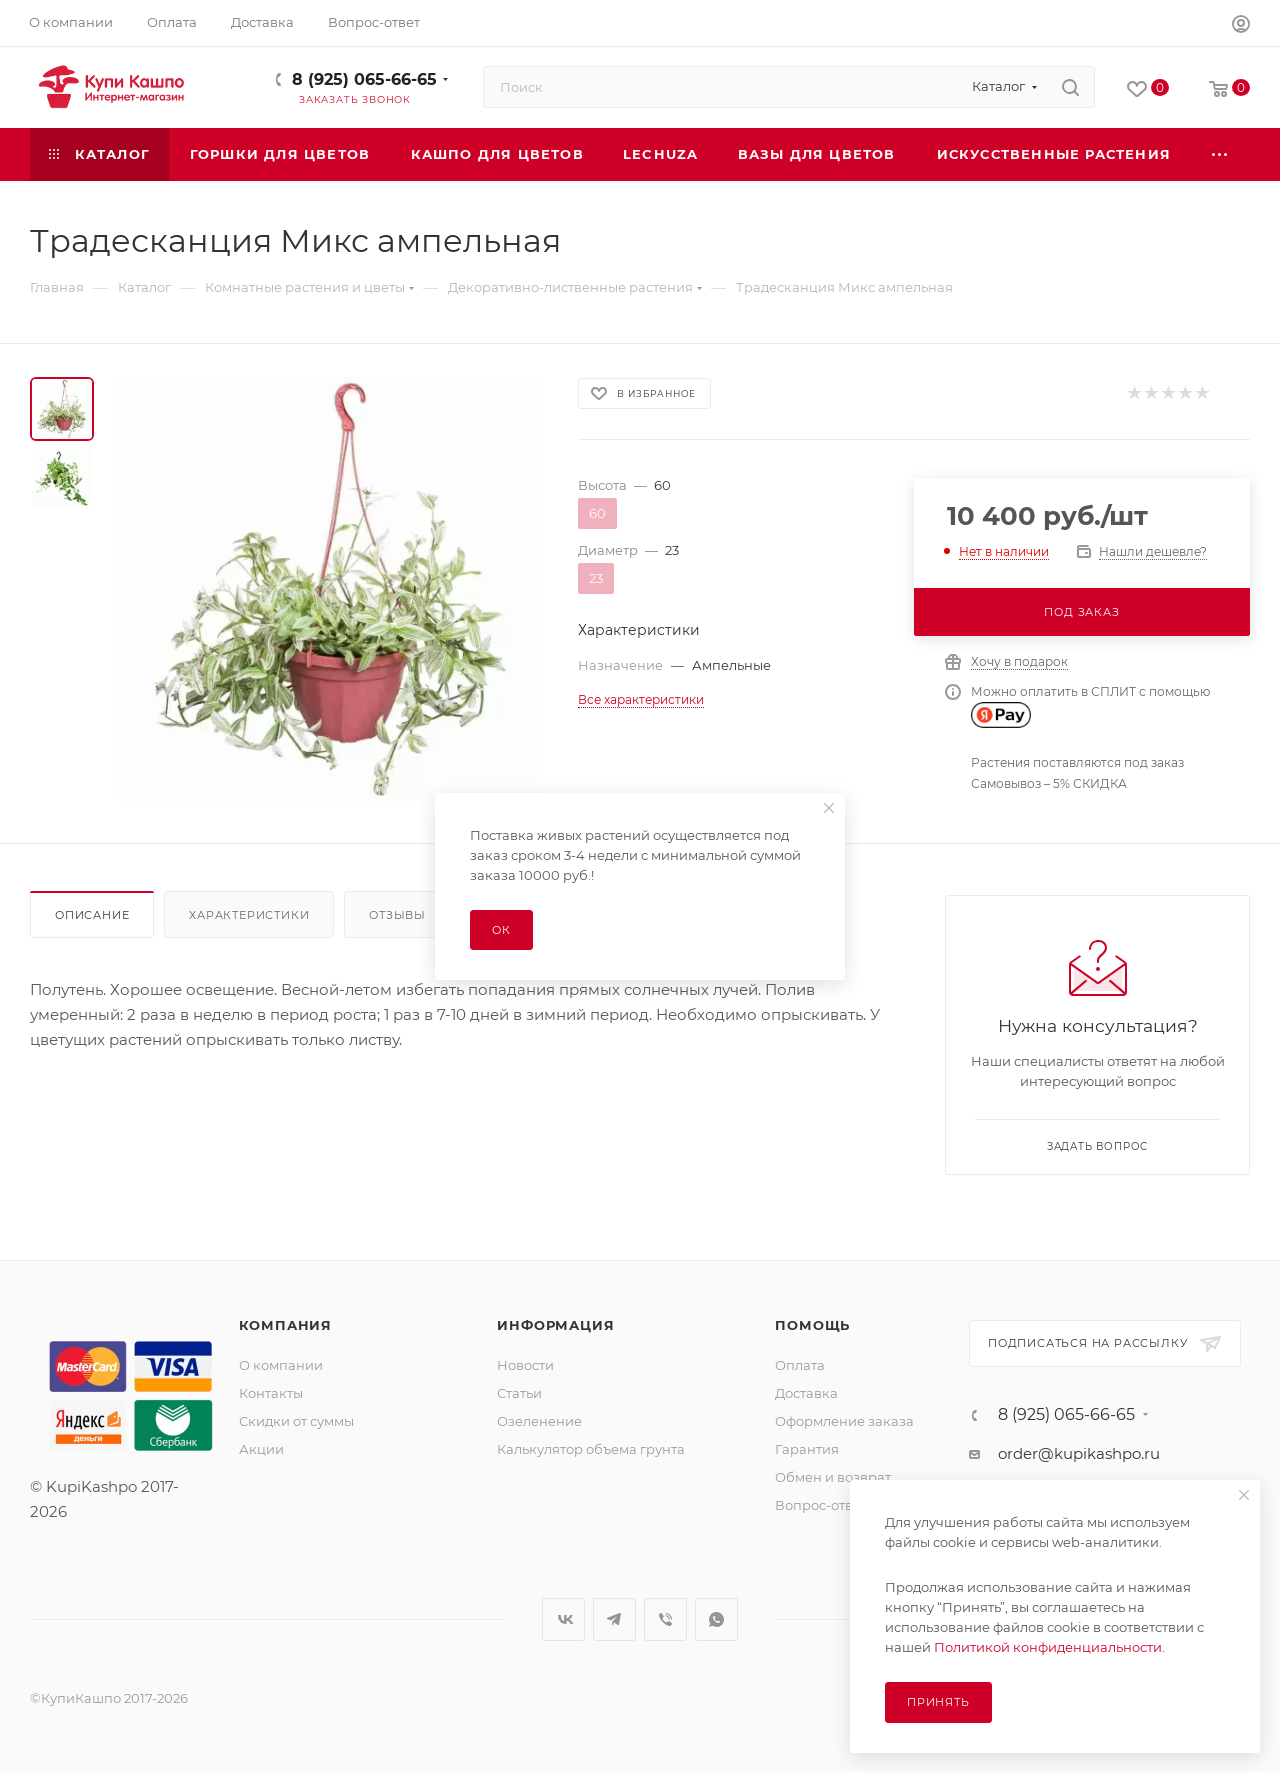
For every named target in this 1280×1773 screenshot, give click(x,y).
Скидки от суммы (296, 1421)
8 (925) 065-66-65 (364, 79)
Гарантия (807, 1449)
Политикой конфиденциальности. (1049, 1647)
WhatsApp (716, 1619)
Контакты (271, 1393)
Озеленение (539, 1421)
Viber (665, 1619)
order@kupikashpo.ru (1079, 1453)
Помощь (812, 1325)
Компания (285, 1325)
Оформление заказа (844, 1421)
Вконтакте (563, 1619)
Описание (92, 915)
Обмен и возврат (833, 1477)
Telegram (614, 1619)
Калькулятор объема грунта (591, 1449)
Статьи (519, 1393)
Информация (555, 1325)
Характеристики (249, 915)
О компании (281, 1365)
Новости (525, 1365)
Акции (261, 1449)
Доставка (806, 1393)
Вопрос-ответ (821, 1505)
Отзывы (397, 915)
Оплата (800, 1365)
